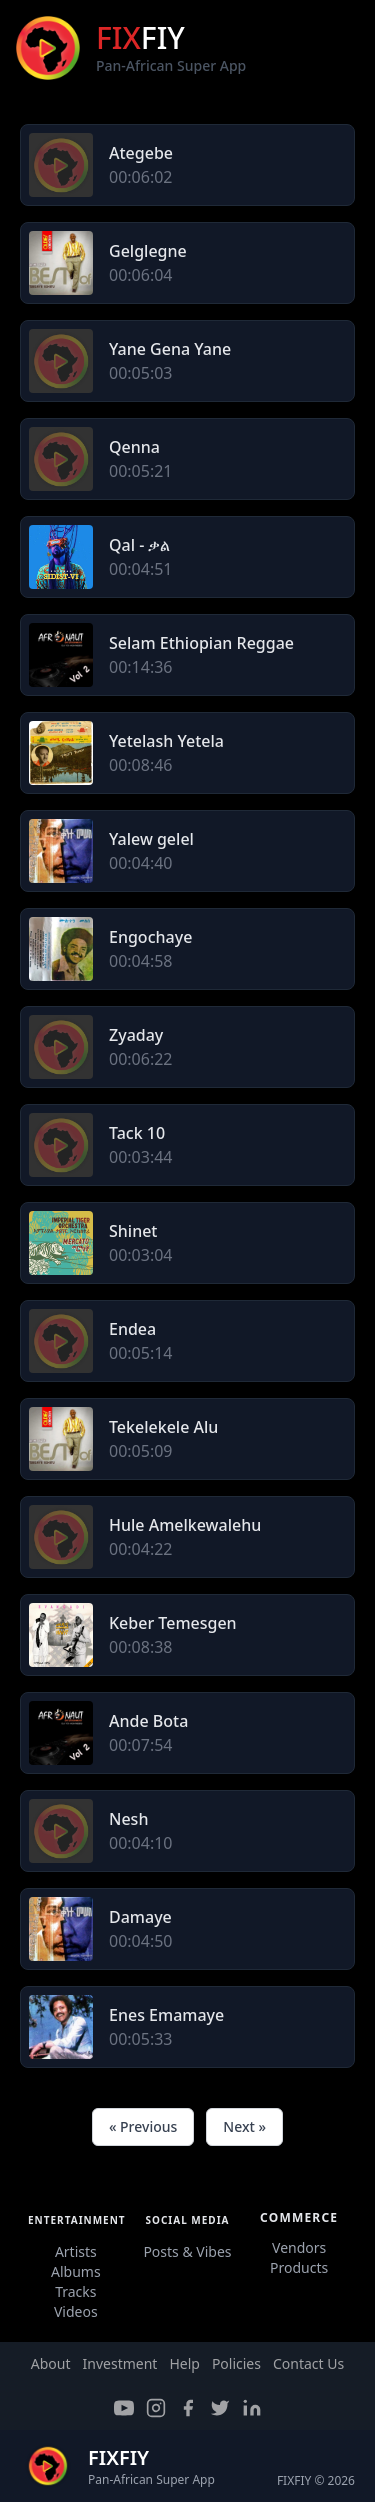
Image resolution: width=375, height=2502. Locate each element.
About (51, 2363)
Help (184, 2363)
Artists (76, 2251)
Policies (236, 2363)
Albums (76, 2271)
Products (299, 2267)
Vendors (299, 2247)
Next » (244, 2126)
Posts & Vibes (187, 2251)
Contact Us (308, 2363)
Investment (120, 2363)
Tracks (75, 2291)
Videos (76, 2311)
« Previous (143, 2126)
